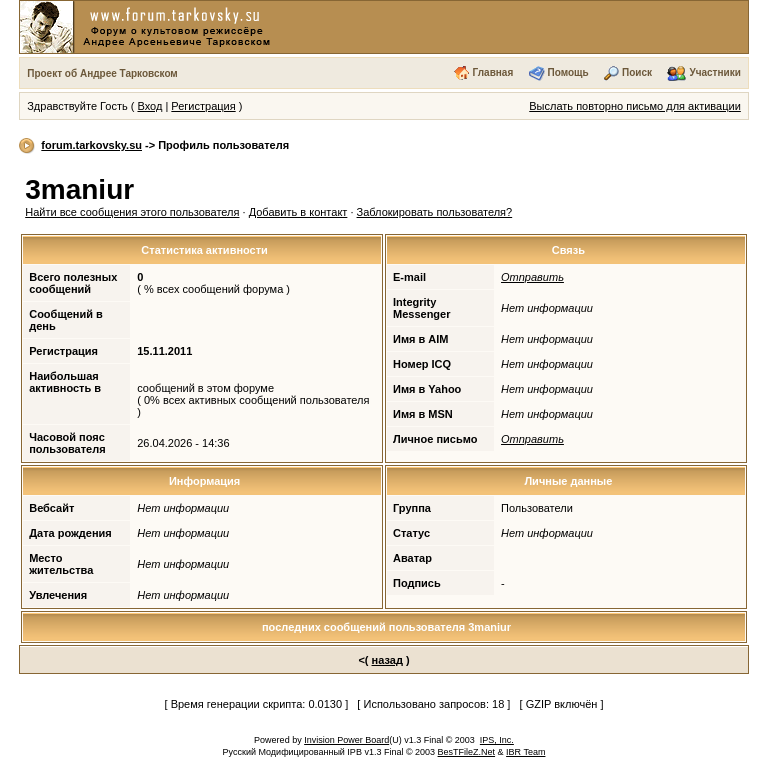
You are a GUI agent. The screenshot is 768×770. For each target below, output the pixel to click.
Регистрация (203, 106)
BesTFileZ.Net (467, 752)
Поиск (637, 72)
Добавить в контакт (298, 212)
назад (387, 660)
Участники (714, 72)
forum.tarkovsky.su (91, 145)
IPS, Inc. (497, 740)
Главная (493, 72)
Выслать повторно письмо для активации (635, 106)
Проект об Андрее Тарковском (102, 73)
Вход (149, 106)
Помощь (568, 72)
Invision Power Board (346, 740)
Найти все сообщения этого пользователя (132, 212)
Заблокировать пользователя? (435, 212)
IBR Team (525, 752)
